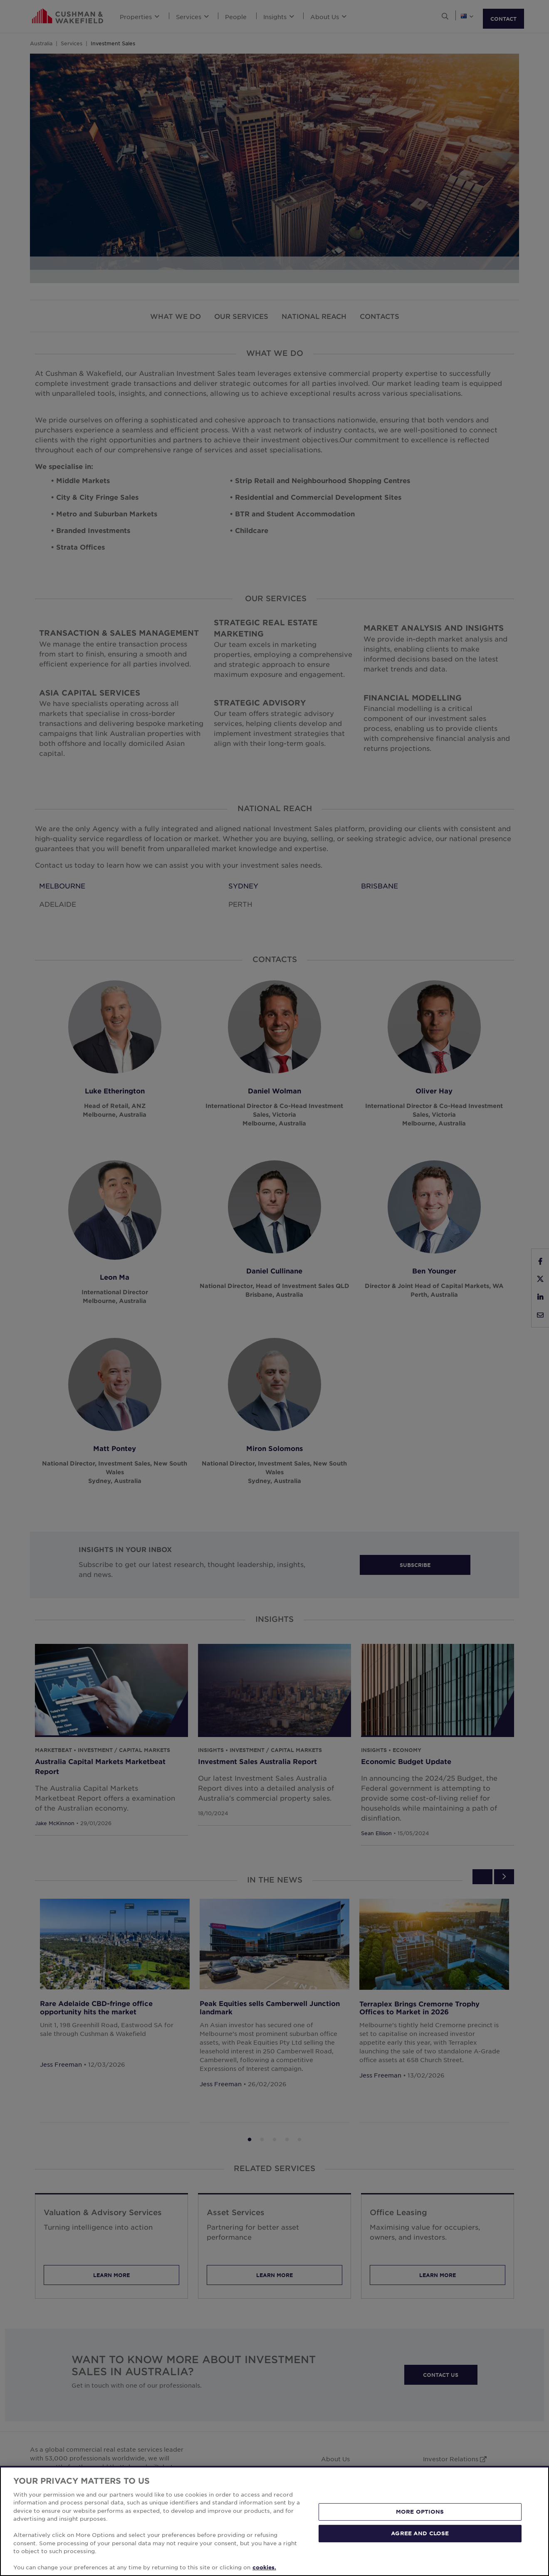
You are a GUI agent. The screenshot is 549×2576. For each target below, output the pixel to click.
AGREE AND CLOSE (420, 2533)
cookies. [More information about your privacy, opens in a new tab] (264, 2567)
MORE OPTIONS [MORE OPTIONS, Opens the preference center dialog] (420, 2511)
